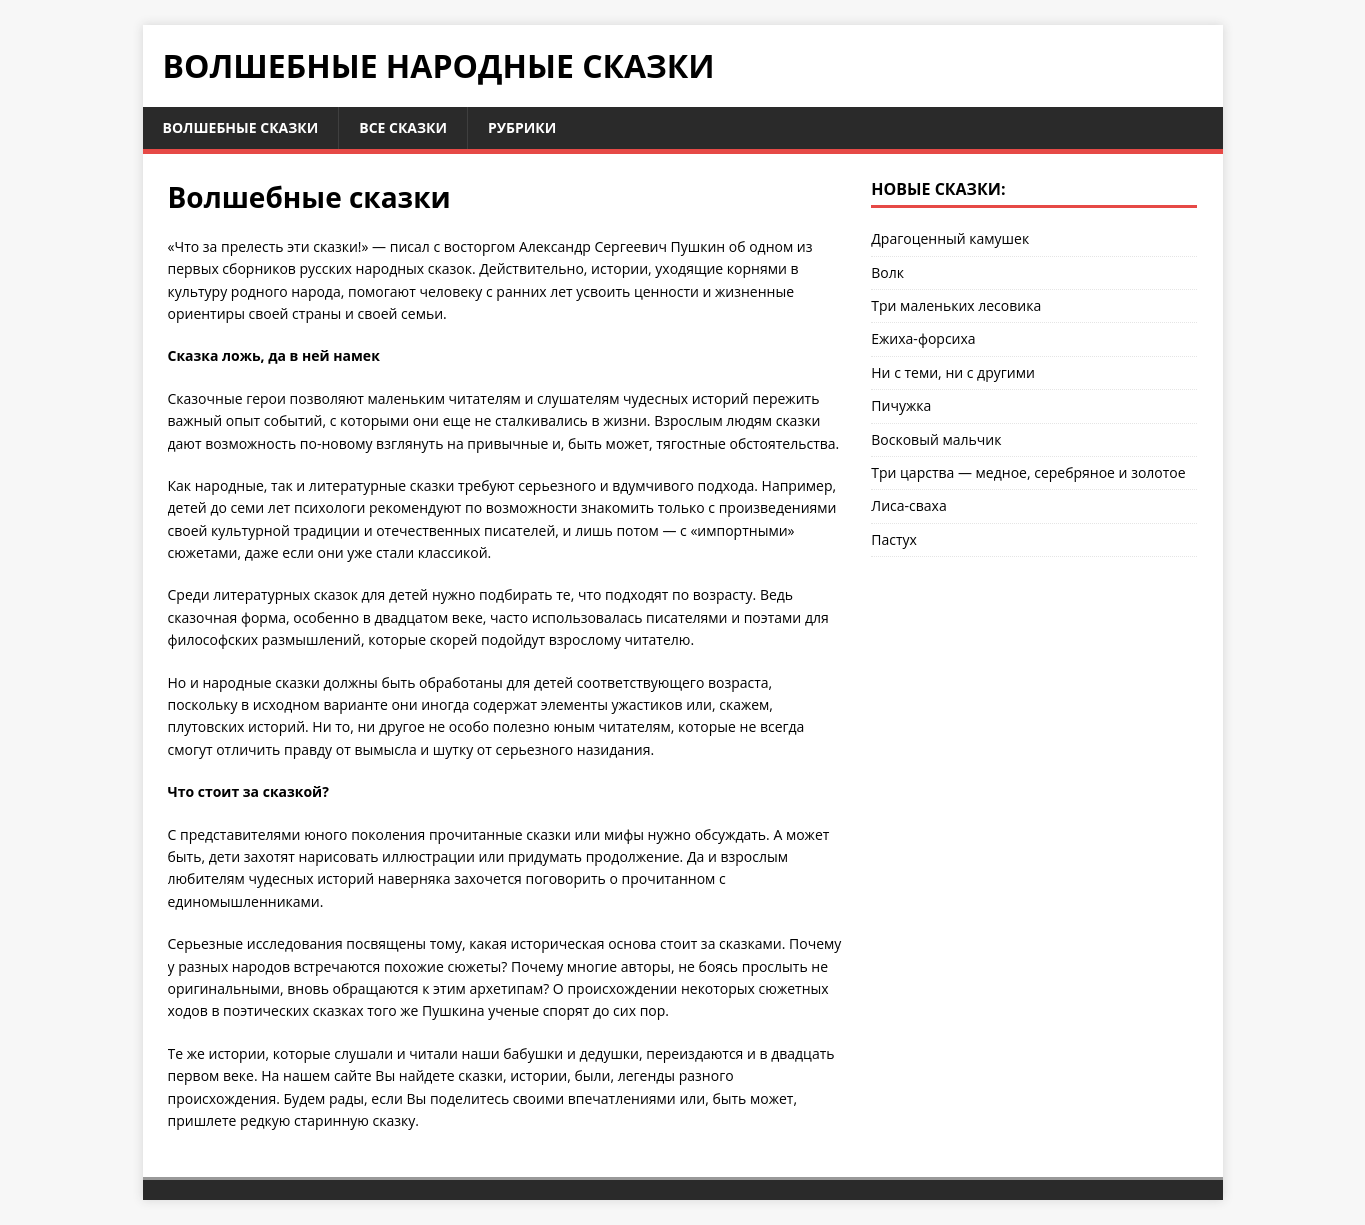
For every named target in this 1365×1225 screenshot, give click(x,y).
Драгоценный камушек (950, 238)
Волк (887, 272)
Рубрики (522, 127)
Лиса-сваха (908, 505)
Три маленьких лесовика (956, 305)
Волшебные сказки (241, 127)
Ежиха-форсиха (923, 338)
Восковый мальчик (936, 439)
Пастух (894, 539)
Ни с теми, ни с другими (953, 372)
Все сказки (403, 127)
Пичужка (901, 405)
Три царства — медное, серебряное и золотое (1028, 472)
